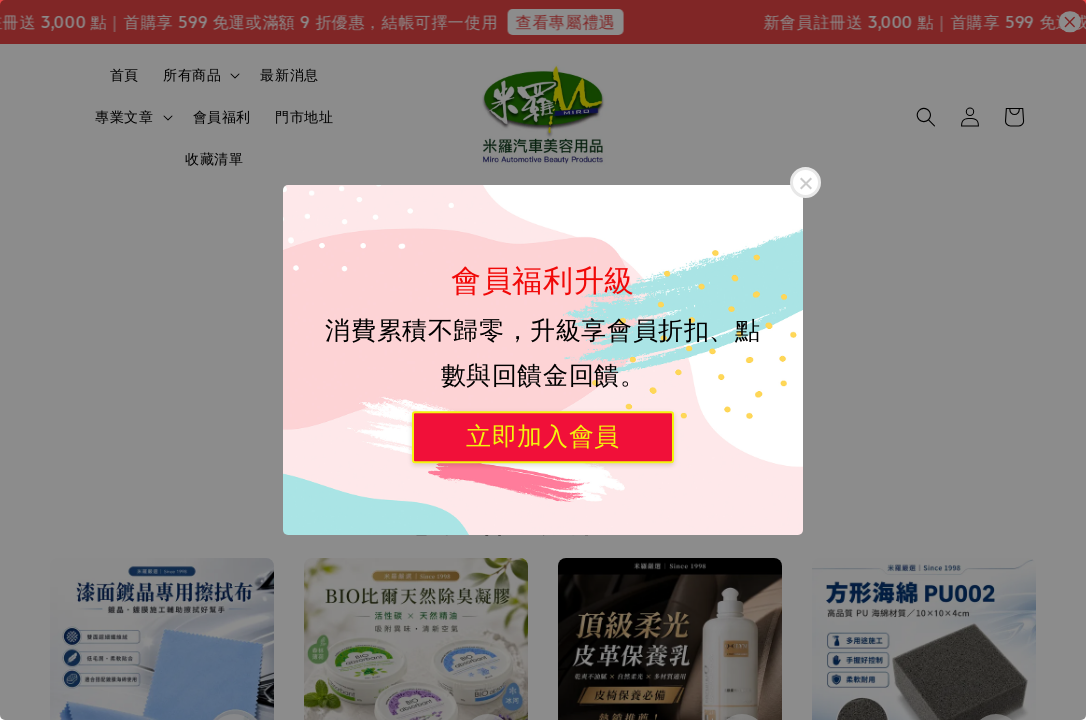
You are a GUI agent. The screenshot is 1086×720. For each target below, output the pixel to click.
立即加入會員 (543, 436)
